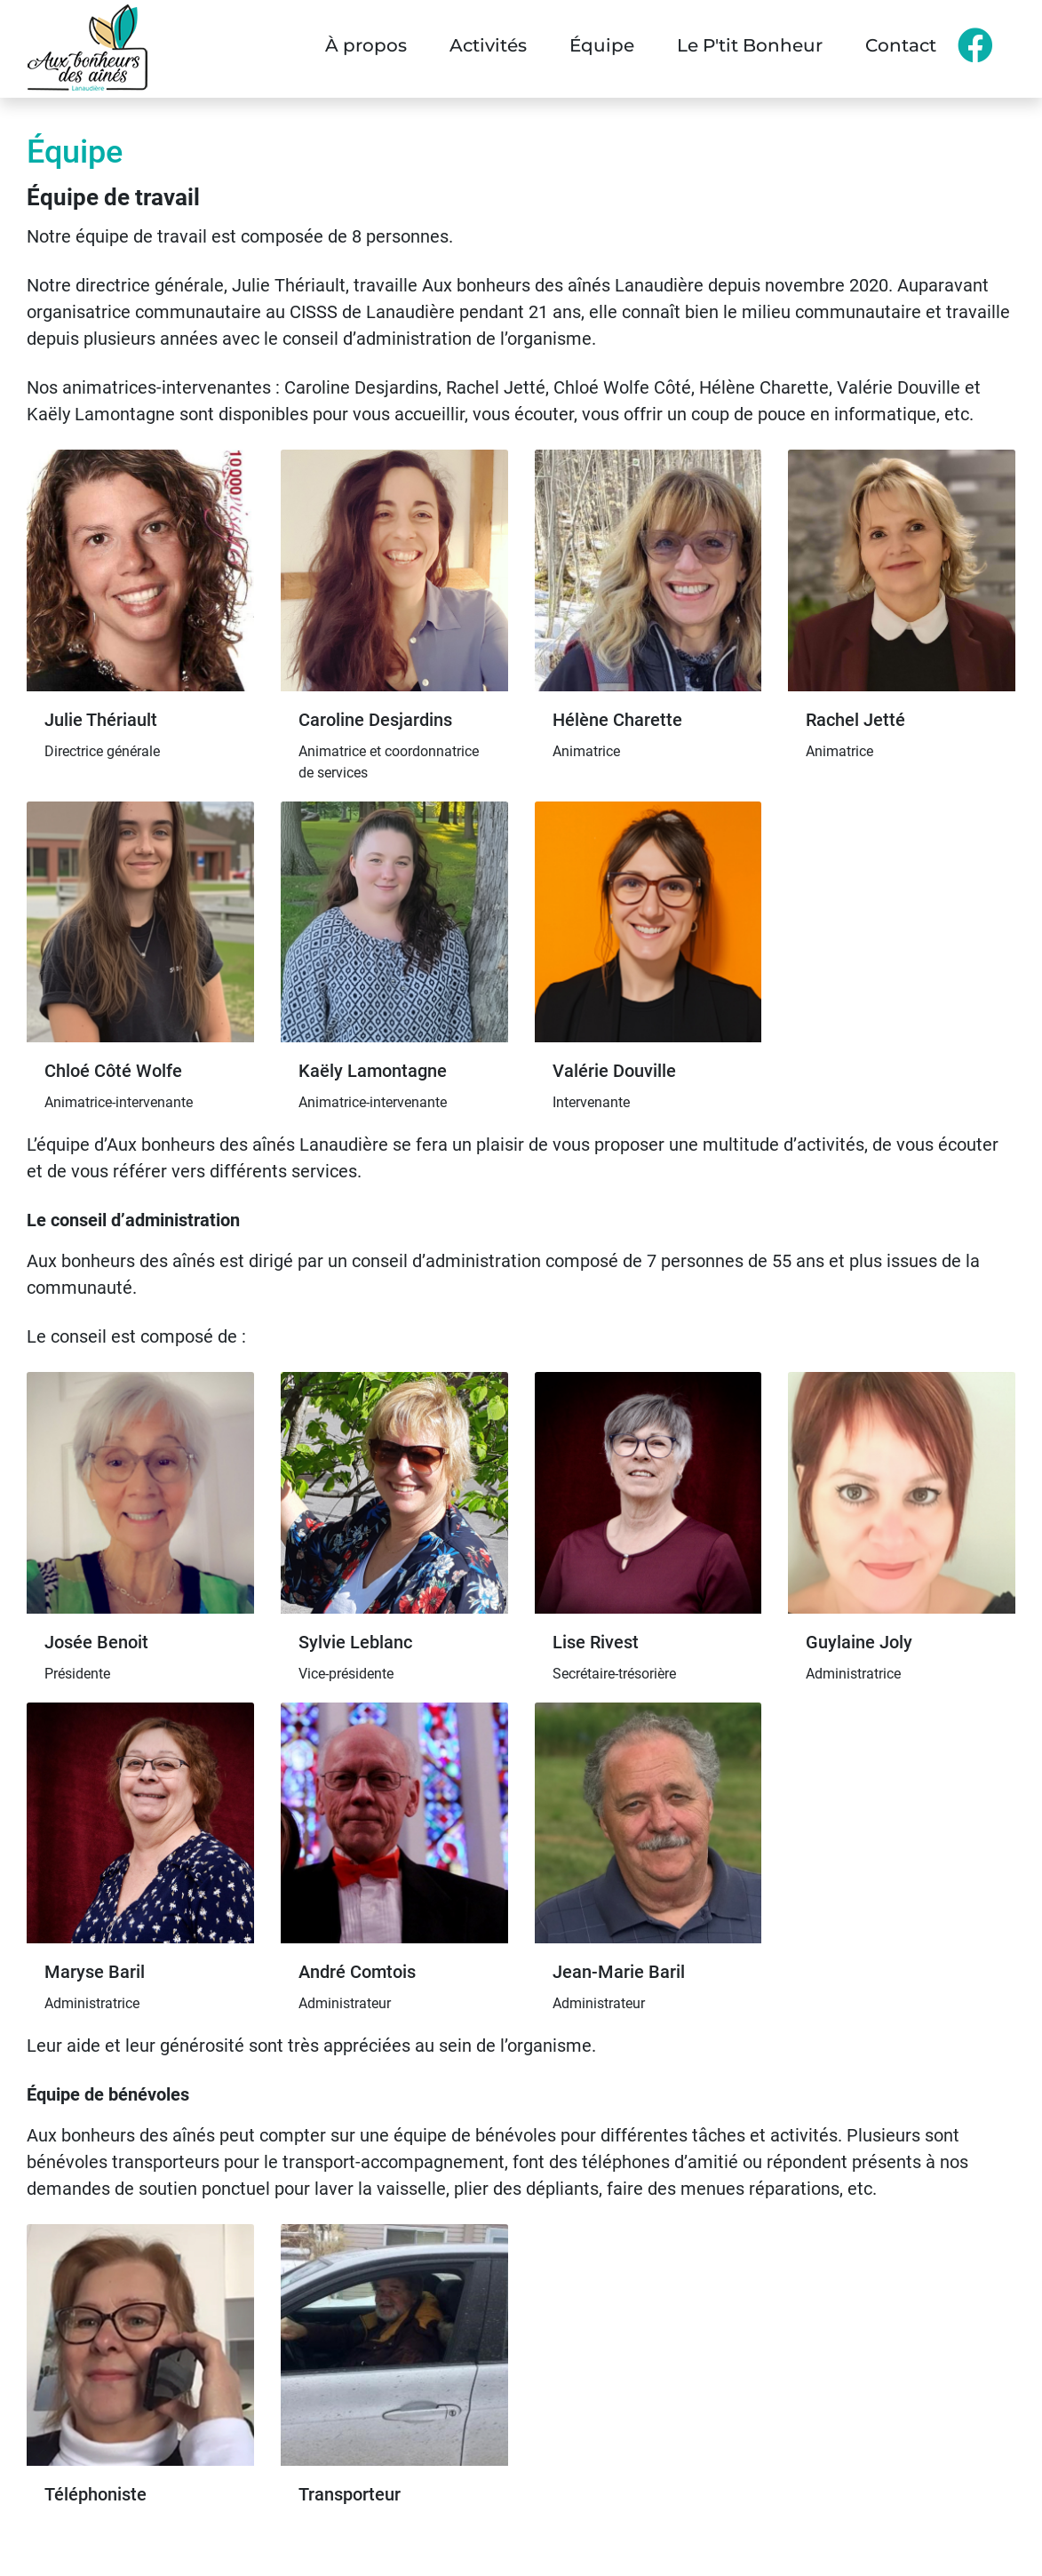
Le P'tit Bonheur (750, 45)
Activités (488, 45)
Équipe (601, 45)
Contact (900, 45)
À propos (366, 45)
